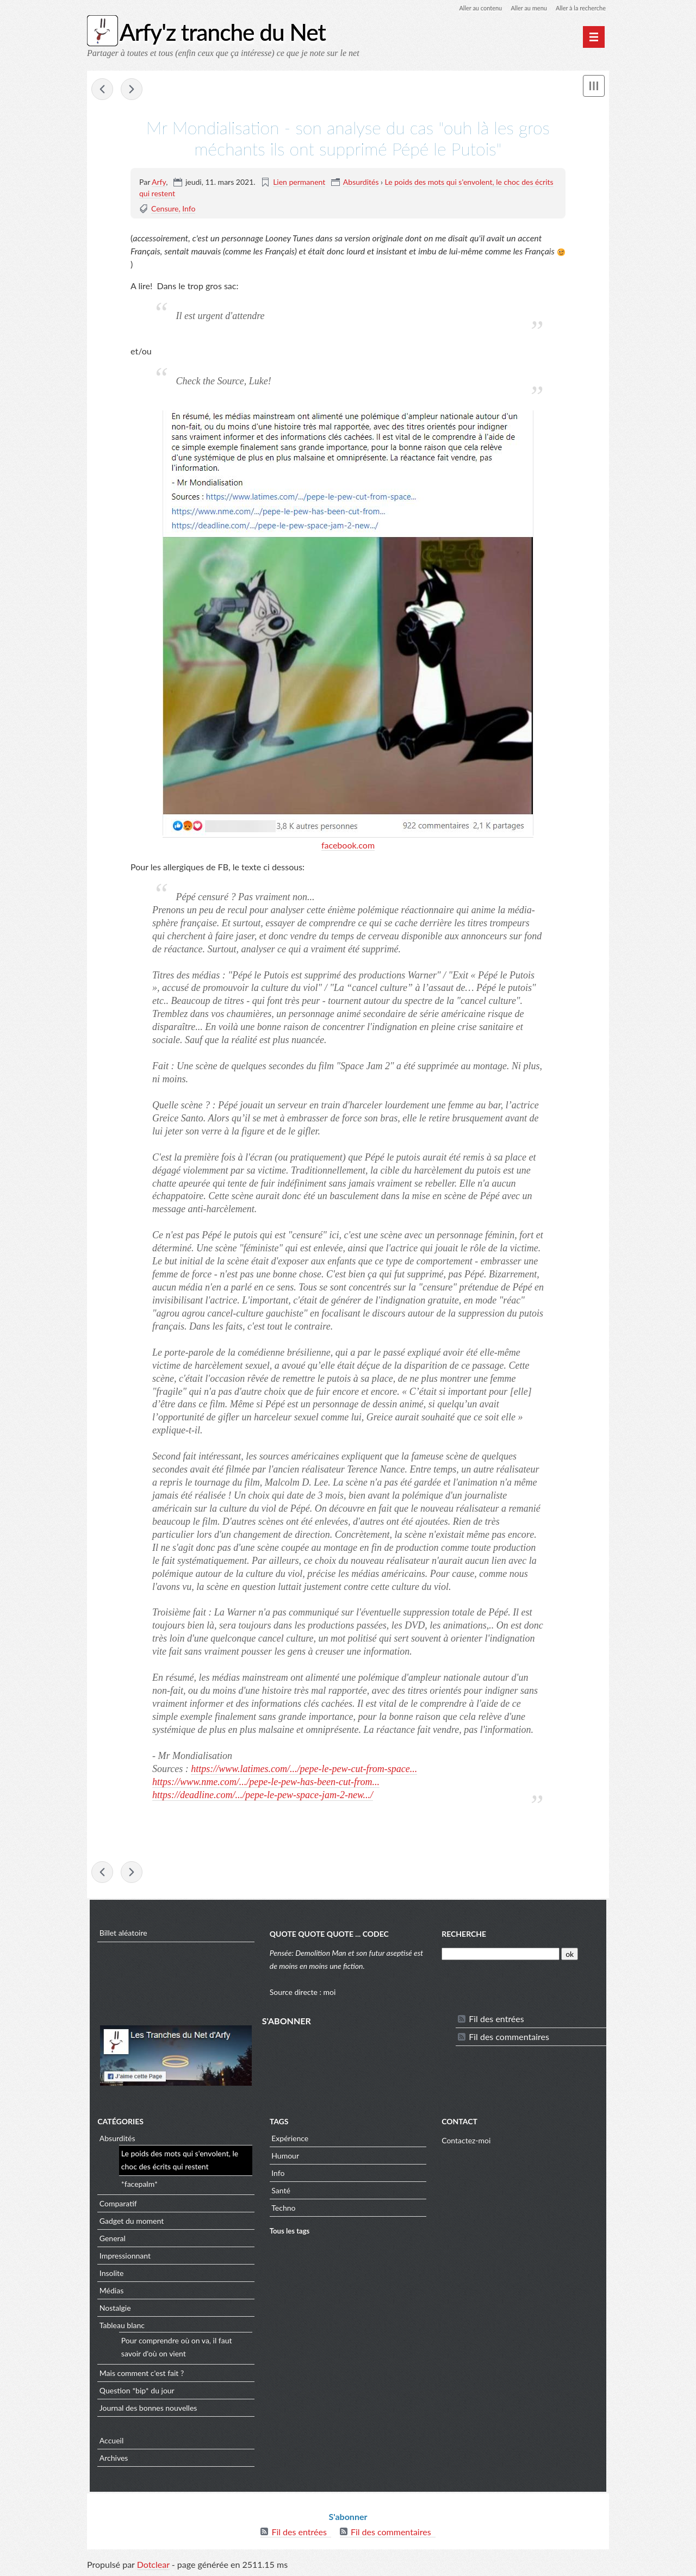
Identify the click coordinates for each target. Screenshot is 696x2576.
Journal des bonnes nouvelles (146, 2410)
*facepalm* (137, 2186)
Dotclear (153, 2565)
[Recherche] (502, 1955)
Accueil (109, 2442)
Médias (109, 2292)
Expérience (289, 2140)
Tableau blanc (119, 2327)
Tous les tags (289, 2233)
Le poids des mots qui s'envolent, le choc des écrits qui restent (177, 2162)
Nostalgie (112, 2310)
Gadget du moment (129, 2223)
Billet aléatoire (121, 1934)
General (110, 2240)
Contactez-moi (467, 2142)
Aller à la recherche (578, 8)
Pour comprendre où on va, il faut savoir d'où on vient (174, 2349)
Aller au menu (523, 8)
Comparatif (115, 2205)
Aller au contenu (471, 8)
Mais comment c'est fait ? (139, 2375)
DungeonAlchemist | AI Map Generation (131, 90)
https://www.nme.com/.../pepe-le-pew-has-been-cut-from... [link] (266, 1782)
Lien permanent (299, 182)
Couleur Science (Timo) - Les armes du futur (102, 90)
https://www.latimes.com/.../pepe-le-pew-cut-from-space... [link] (304, 1769)
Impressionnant (122, 2257)
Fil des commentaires (510, 2038)
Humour (285, 2157)
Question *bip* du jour (134, 2392)
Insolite (109, 2275)
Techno (283, 2210)
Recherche (465, 1934)
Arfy (159, 182)
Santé (280, 2192)
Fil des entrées (497, 2020)
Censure (164, 209)
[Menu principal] (594, 37)
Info (188, 209)
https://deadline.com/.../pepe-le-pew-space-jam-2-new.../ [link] (262, 1795)
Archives (111, 2460)
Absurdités (361, 182)
